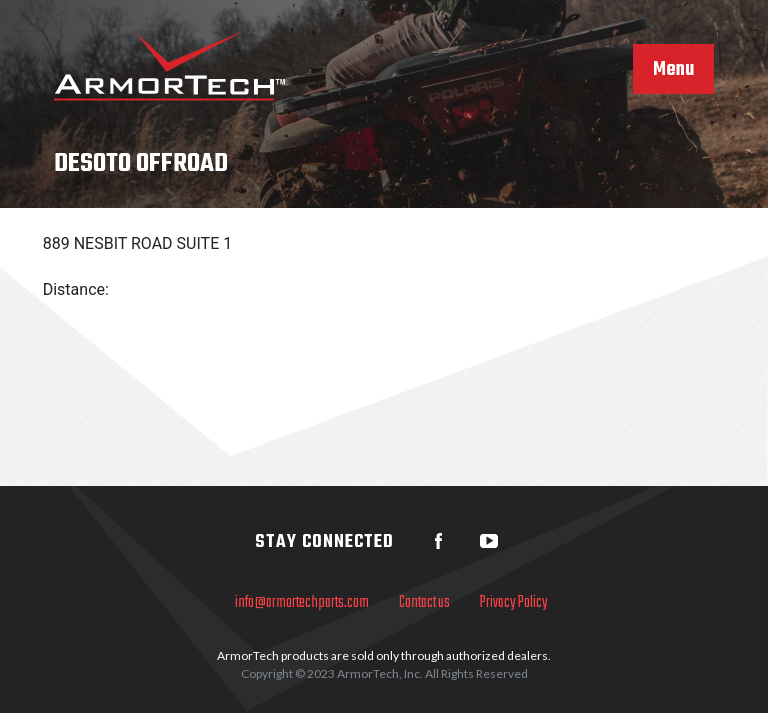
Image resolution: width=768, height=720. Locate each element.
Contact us (424, 603)
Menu (673, 70)
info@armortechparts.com (302, 603)
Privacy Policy (514, 603)
